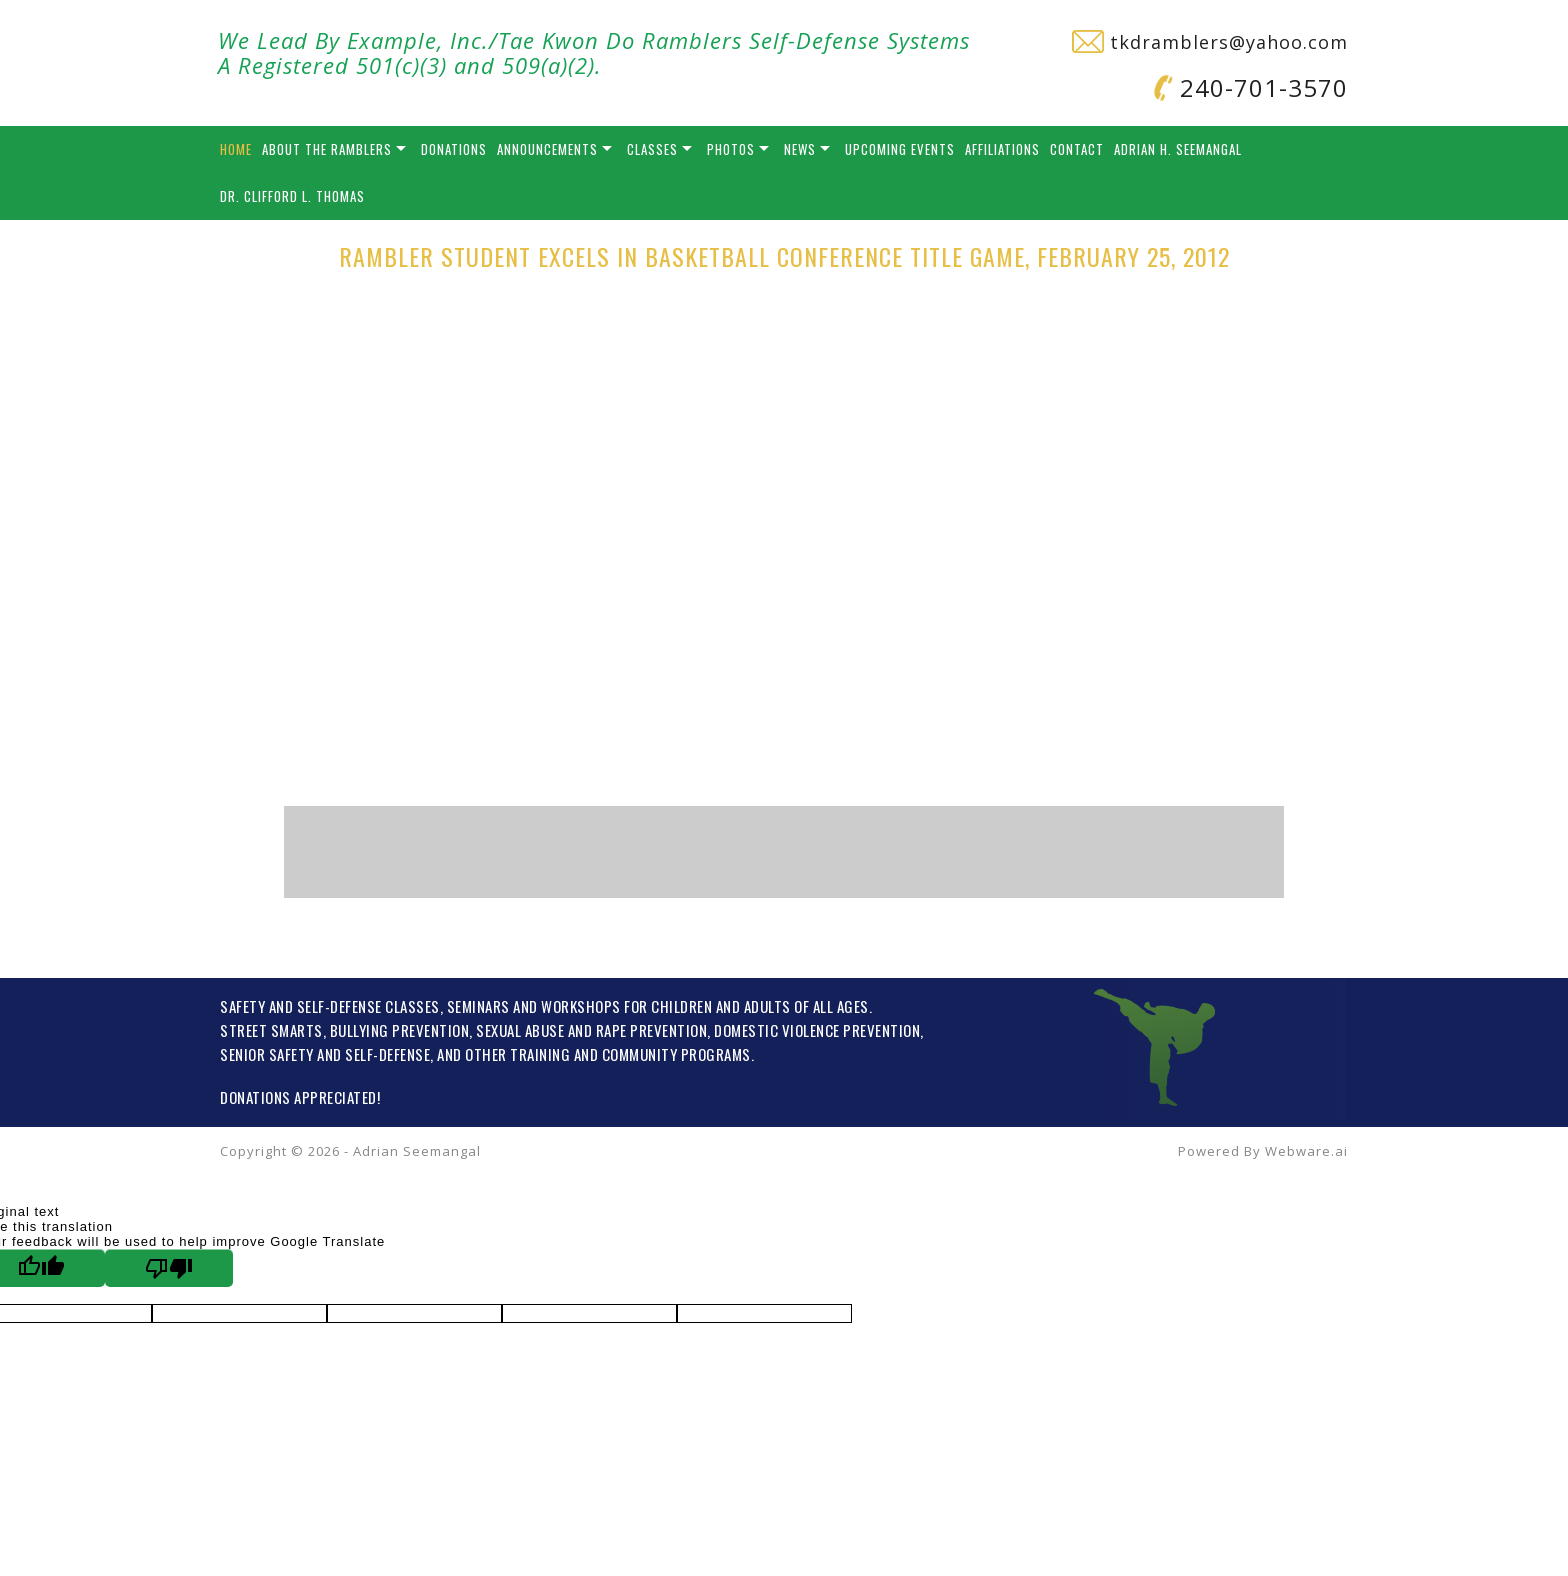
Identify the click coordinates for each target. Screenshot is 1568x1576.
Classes (652, 149)
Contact (1077, 149)
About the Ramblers (327, 149)
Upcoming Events (900, 149)
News (800, 149)
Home (236, 149)
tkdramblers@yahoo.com (1210, 42)
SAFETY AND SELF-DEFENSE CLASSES (330, 1006)
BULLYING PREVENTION (400, 1030)
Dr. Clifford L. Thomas (292, 196)
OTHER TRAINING (517, 1054)
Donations (454, 149)
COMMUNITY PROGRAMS (676, 1054)
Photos (731, 149)
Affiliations (1002, 149)
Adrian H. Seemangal (1178, 149)
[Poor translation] (169, 1268)
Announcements (547, 149)
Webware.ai (1306, 1151)
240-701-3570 (1251, 87)
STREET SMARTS (271, 1030)
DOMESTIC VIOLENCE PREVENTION (817, 1030)
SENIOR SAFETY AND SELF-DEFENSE (325, 1054)
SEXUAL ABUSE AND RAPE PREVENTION (591, 1030)
